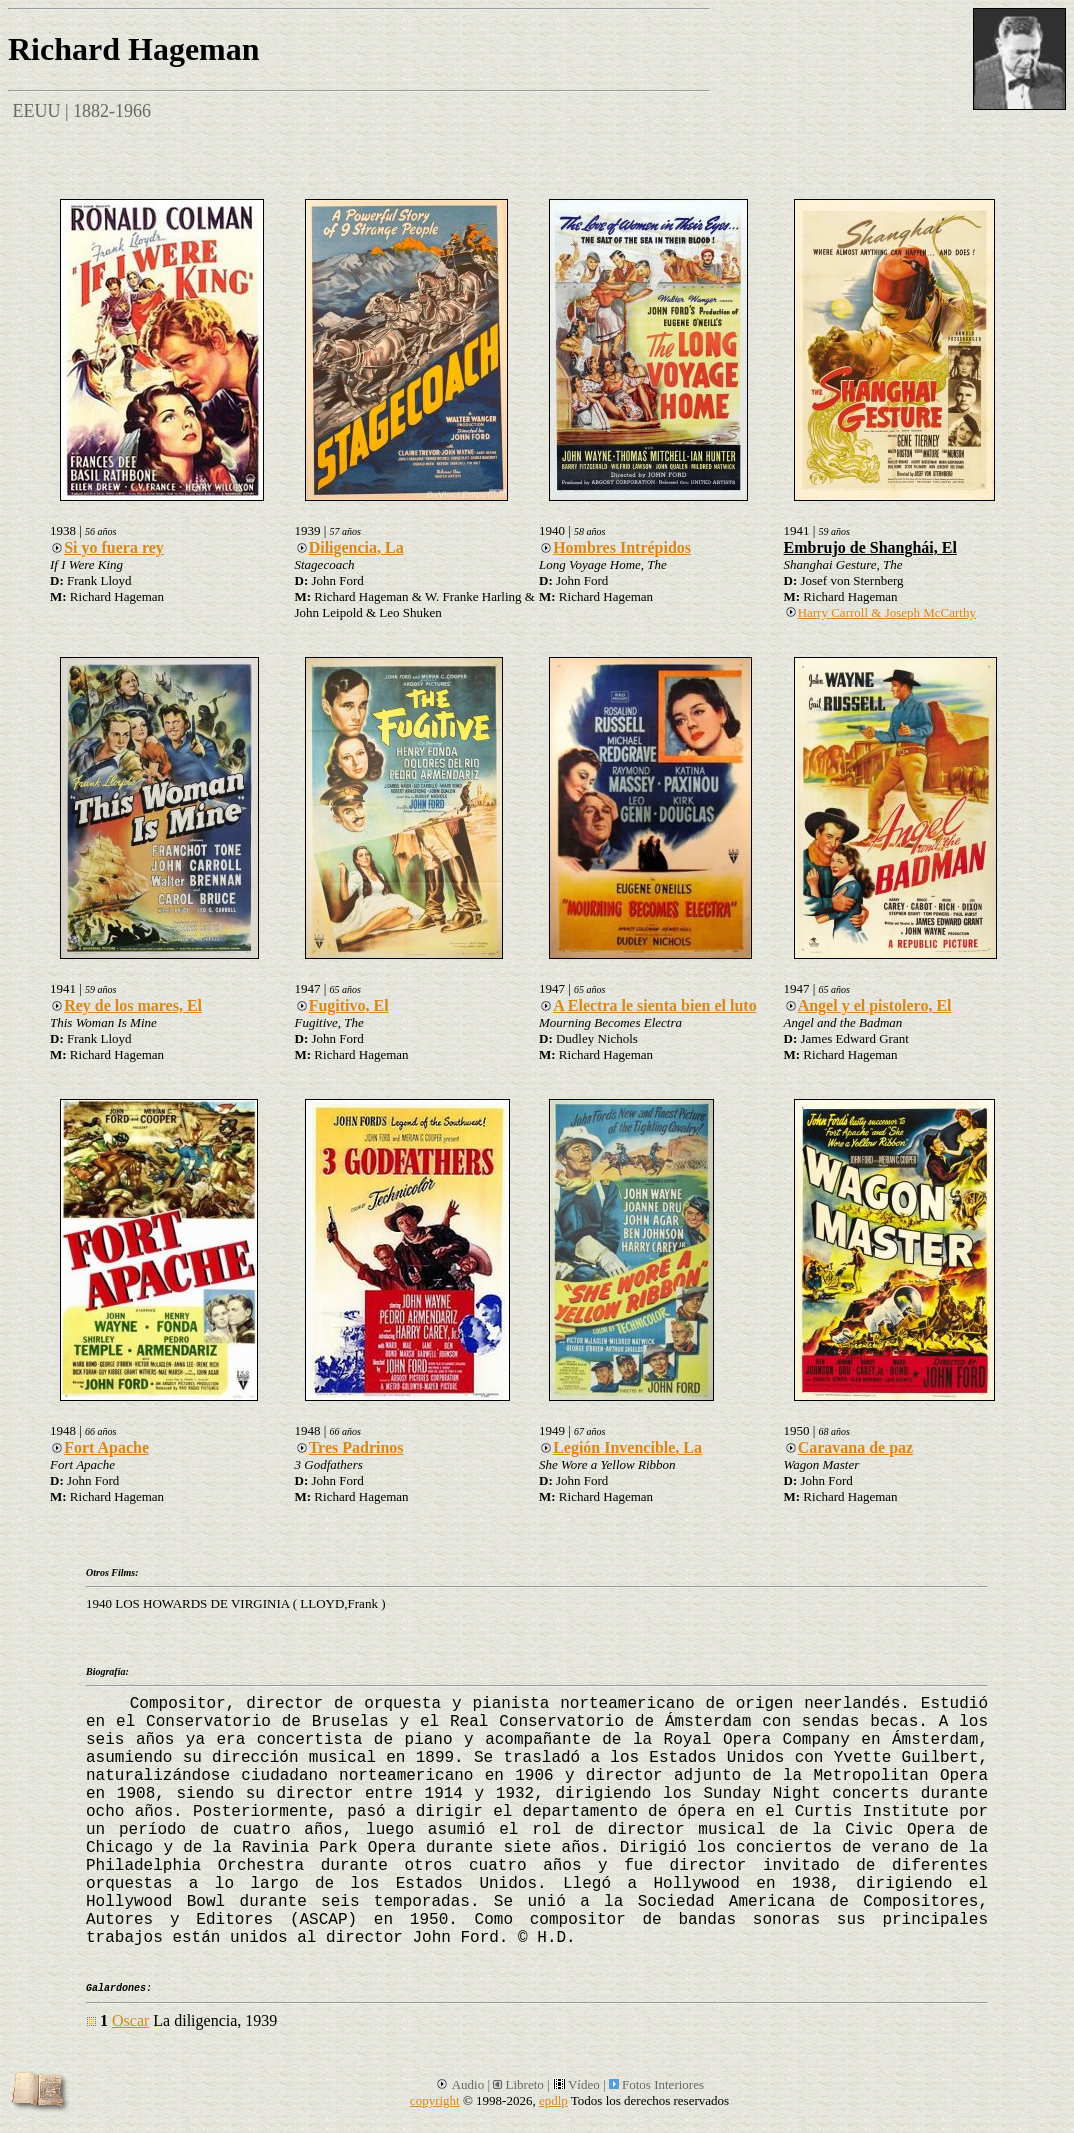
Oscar (130, 2020)
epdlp (553, 2100)
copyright (435, 2100)
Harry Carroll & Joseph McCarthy (880, 612)
